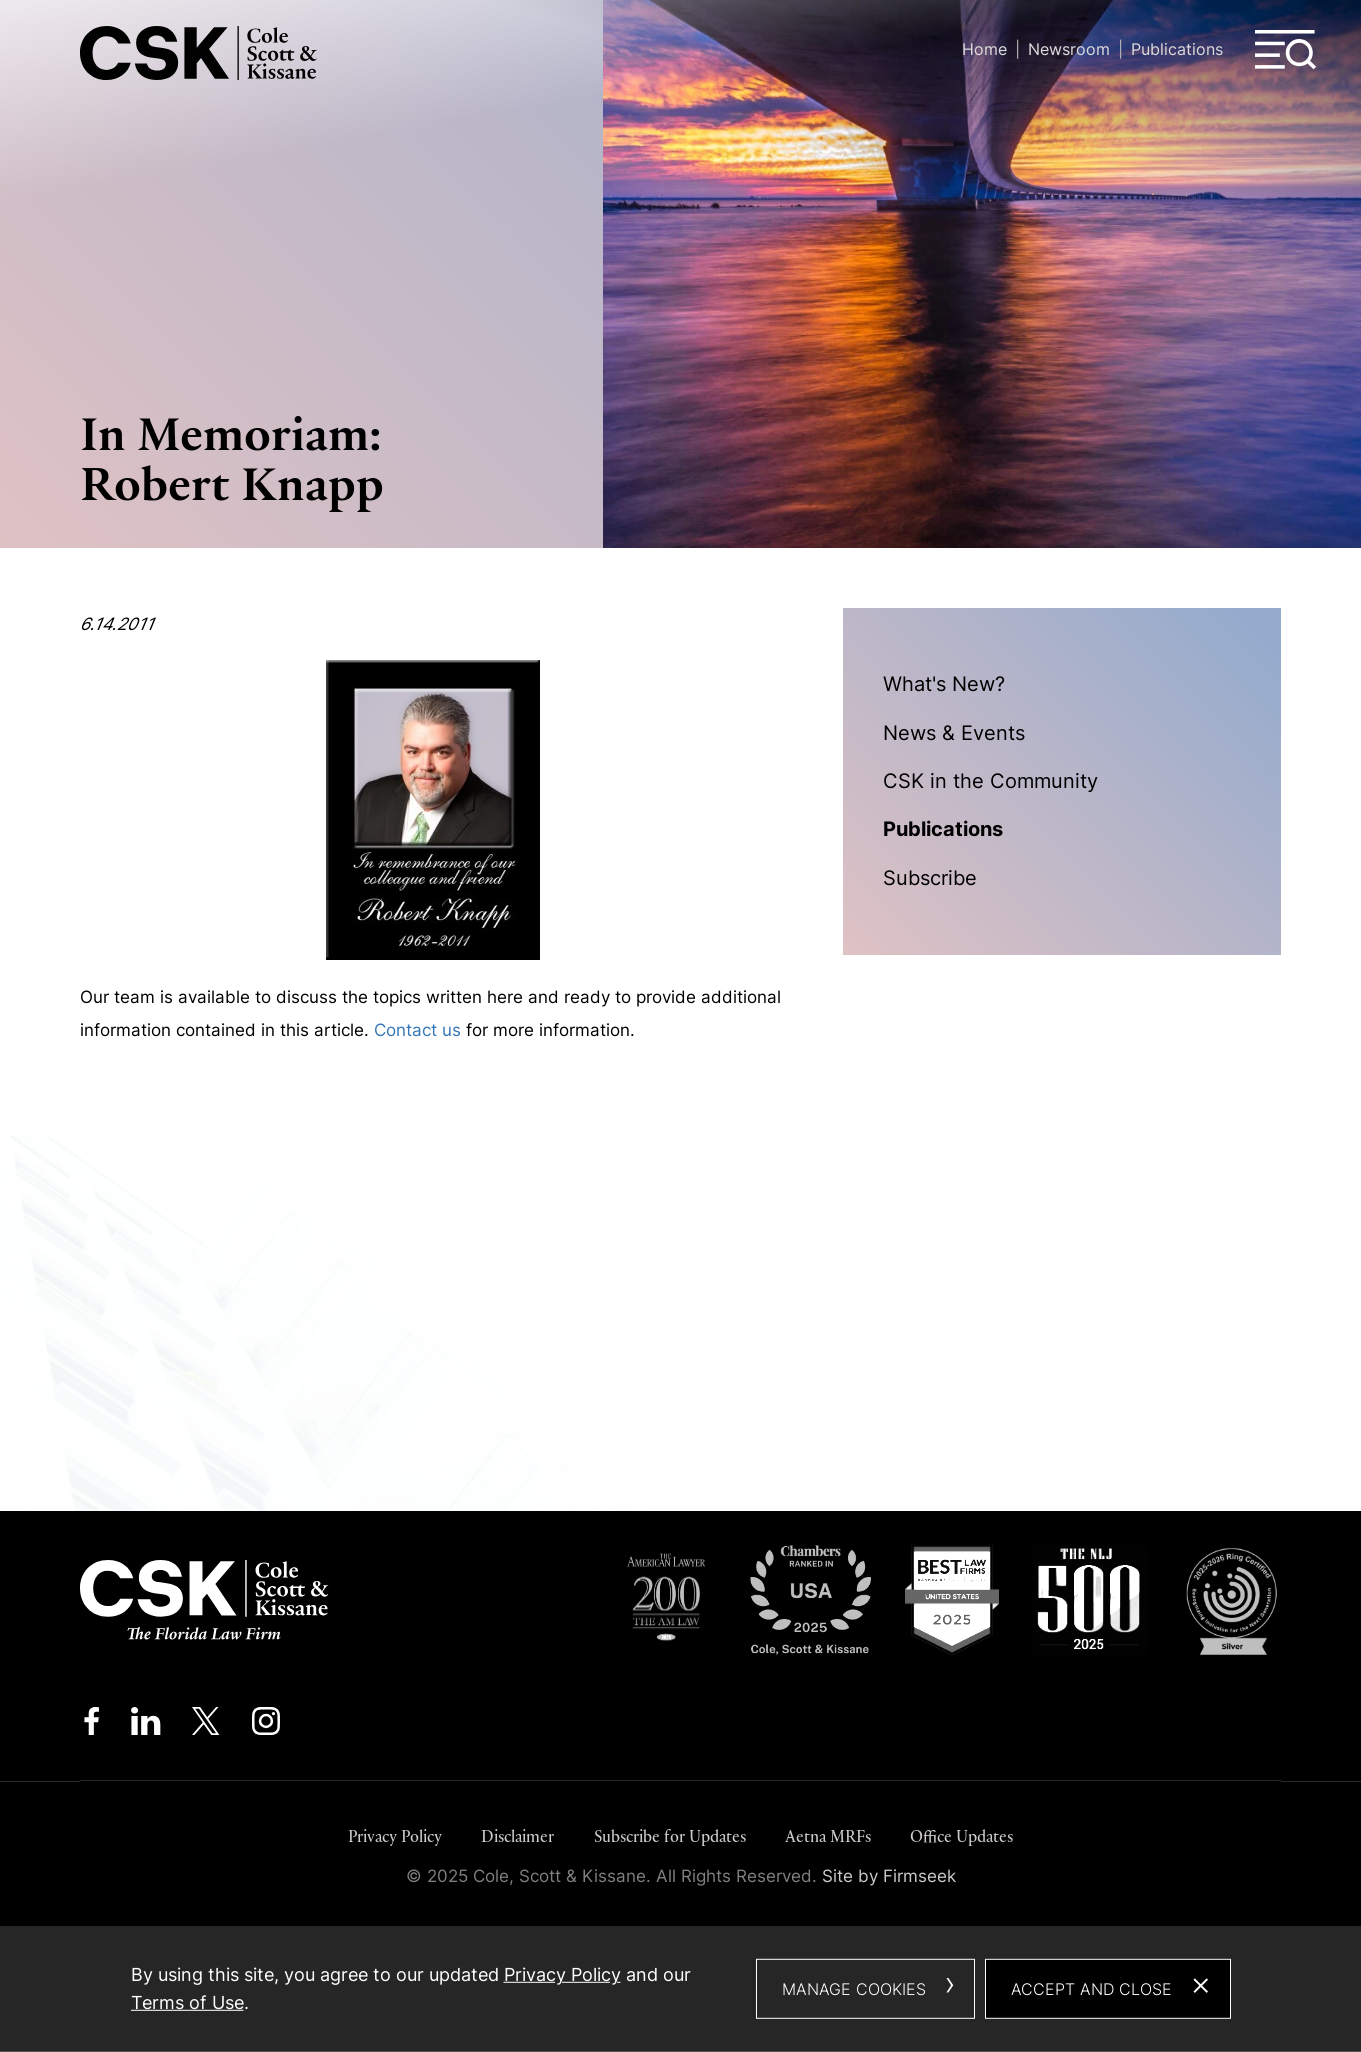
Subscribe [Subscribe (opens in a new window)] (930, 877)
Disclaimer (517, 1836)
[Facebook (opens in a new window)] (91, 1726)
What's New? (944, 683)
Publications (1177, 49)
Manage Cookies (854, 1989)
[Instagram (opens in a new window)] (267, 1726)
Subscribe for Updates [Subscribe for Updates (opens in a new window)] (670, 1836)
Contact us (417, 1030)
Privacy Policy (395, 1836)
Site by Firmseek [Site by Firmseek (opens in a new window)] (889, 1876)
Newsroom (1069, 49)
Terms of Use (187, 2002)
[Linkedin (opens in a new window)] (145, 1726)
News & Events (954, 732)
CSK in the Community (990, 780)
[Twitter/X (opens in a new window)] (206, 1726)
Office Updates (961, 1836)
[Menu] (1286, 50)
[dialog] (681, 1989)
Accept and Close (1091, 1989)
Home (984, 49)
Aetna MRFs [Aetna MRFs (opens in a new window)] (828, 1836)
